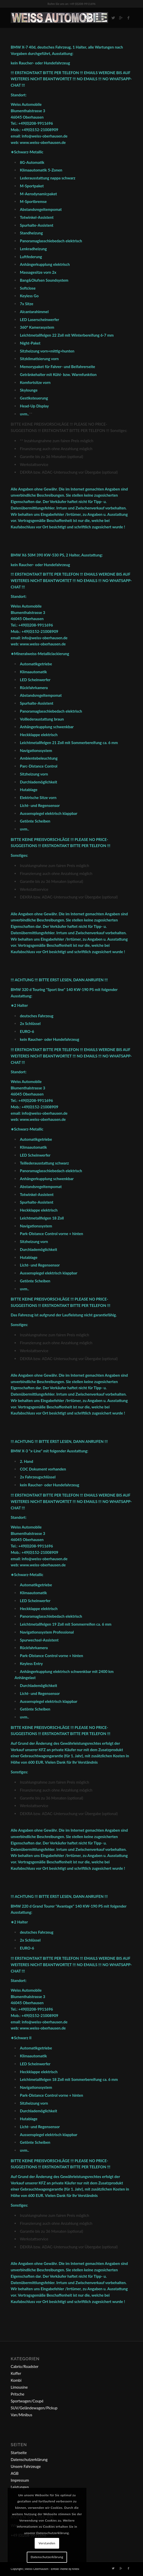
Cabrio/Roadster (24, 2366)
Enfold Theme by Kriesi (65, 2568)
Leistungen (20, 2487)
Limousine (19, 2387)
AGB (15, 2473)
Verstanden (46, 2543)
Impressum (20, 2480)
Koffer (16, 2373)
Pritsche (17, 2394)
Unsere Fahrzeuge (26, 2466)
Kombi (16, 2380)
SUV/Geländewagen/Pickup (34, 2408)
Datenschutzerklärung (29, 2459)
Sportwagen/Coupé (27, 2401)
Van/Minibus (21, 2414)
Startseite (19, 2452)
